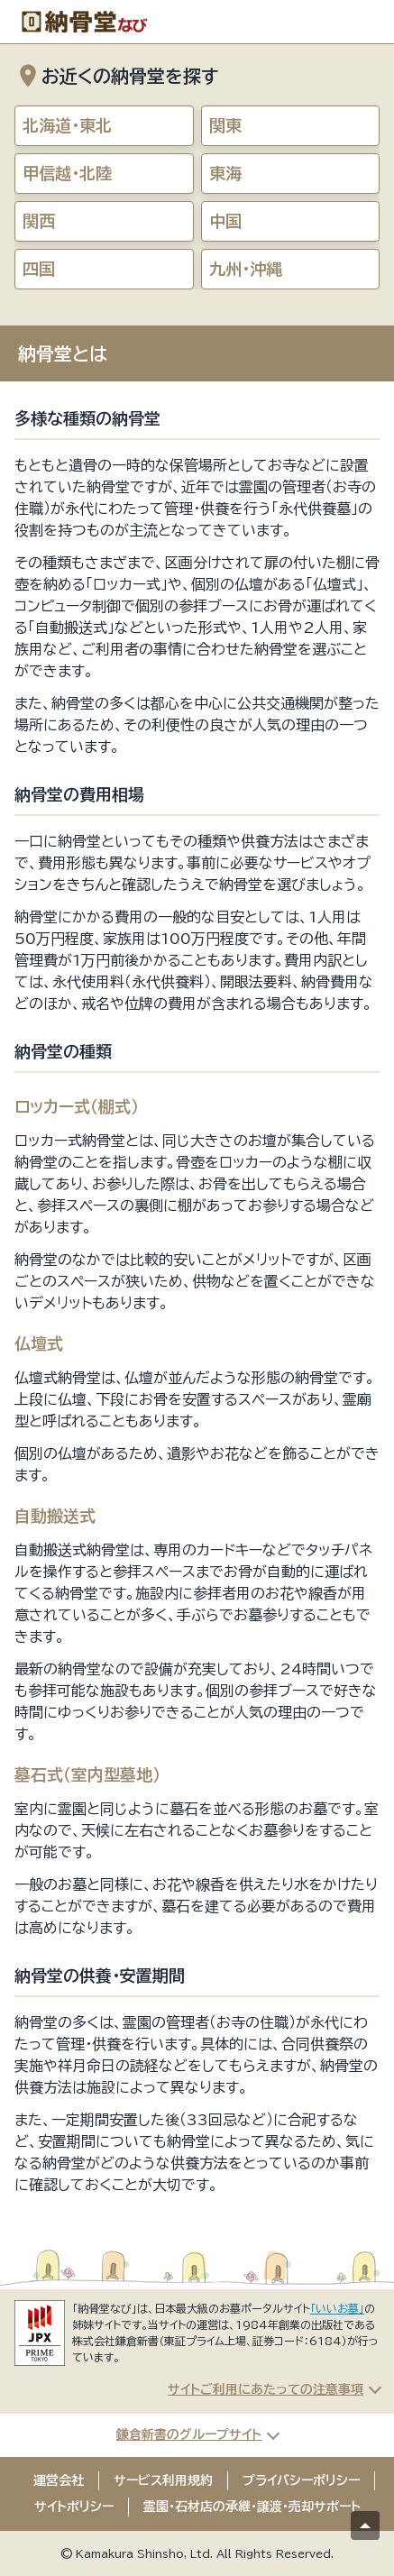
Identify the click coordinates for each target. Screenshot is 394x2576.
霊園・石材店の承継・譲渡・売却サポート (252, 2506)
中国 (225, 221)
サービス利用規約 (163, 2480)
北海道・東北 (67, 125)
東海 (225, 173)
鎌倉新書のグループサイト (188, 2434)
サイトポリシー (74, 2506)
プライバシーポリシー (301, 2480)
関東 (225, 125)
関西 (39, 221)
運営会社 (58, 2480)
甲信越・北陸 (67, 173)
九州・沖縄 (245, 269)
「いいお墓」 (337, 2308)
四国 (39, 269)
